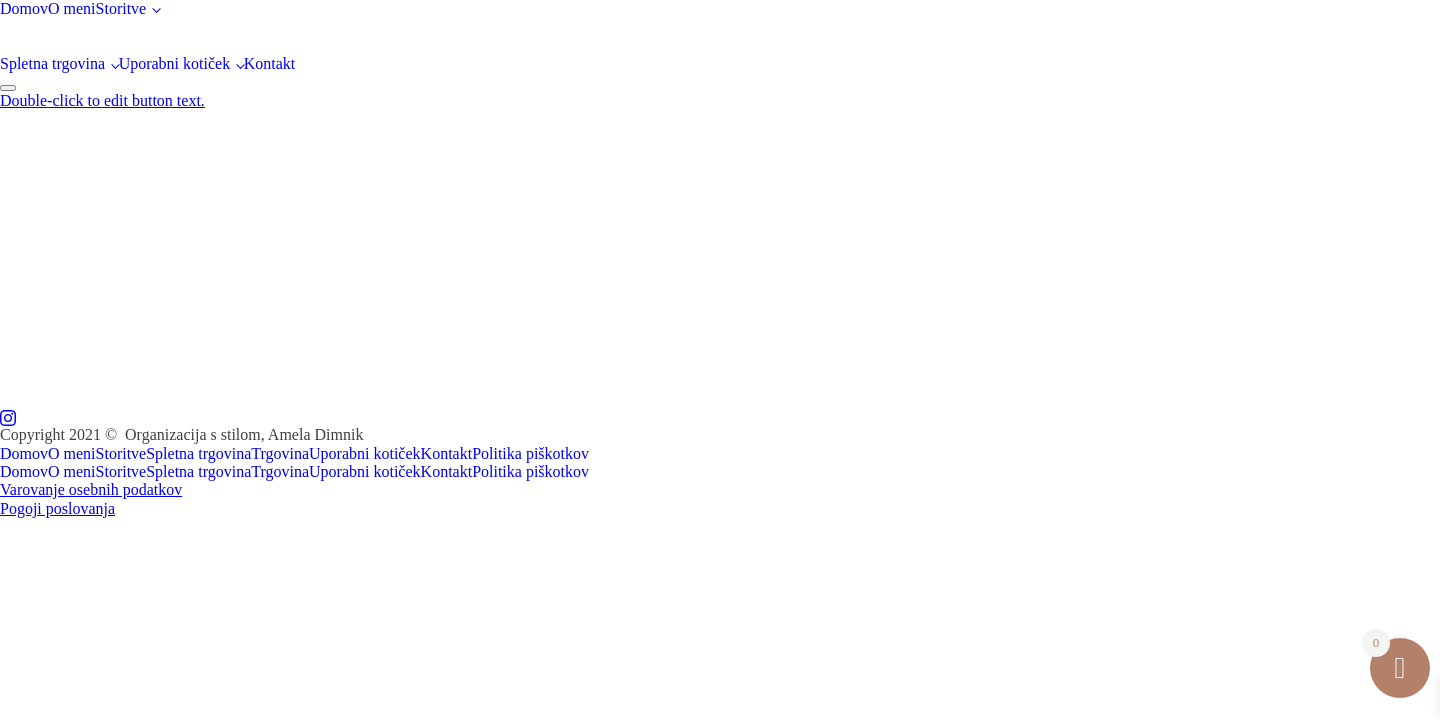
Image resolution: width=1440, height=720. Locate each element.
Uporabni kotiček (175, 63)
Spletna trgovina (52, 63)
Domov (24, 8)
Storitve (121, 8)
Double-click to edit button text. (102, 100)
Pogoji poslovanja (57, 508)
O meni (72, 8)
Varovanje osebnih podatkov (91, 489)
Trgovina (280, 453)
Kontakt (270, 63)
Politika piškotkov (530, 453)
